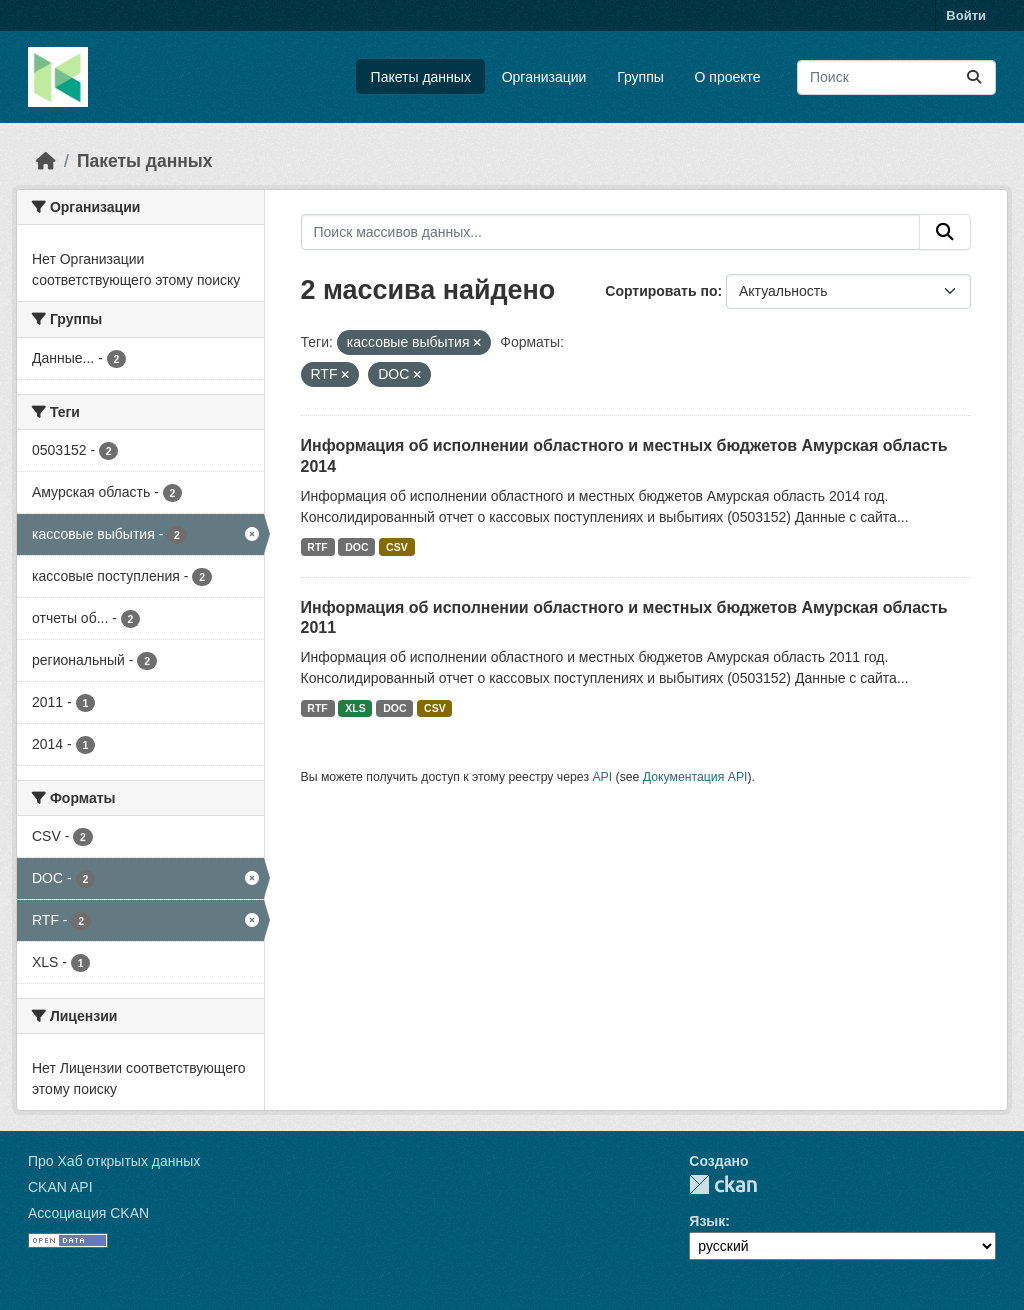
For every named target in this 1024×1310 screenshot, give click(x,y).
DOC (356, 547)
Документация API (695, 777)
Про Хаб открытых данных (114, 1161)
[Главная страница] (46, 161)
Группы (640, 77)
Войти (966, 15)
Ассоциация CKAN (88, 1213)
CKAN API (60, 1187)
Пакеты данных (421, 77)
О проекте (728, 77)
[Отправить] (974, 77)
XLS (355, 708)
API (602, 777)
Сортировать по (661, 291)
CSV (397, 547)
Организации (544, 77)
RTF (317, 547)
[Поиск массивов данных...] (896, 77)
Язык (707, 1221)
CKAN (723, 1184)
